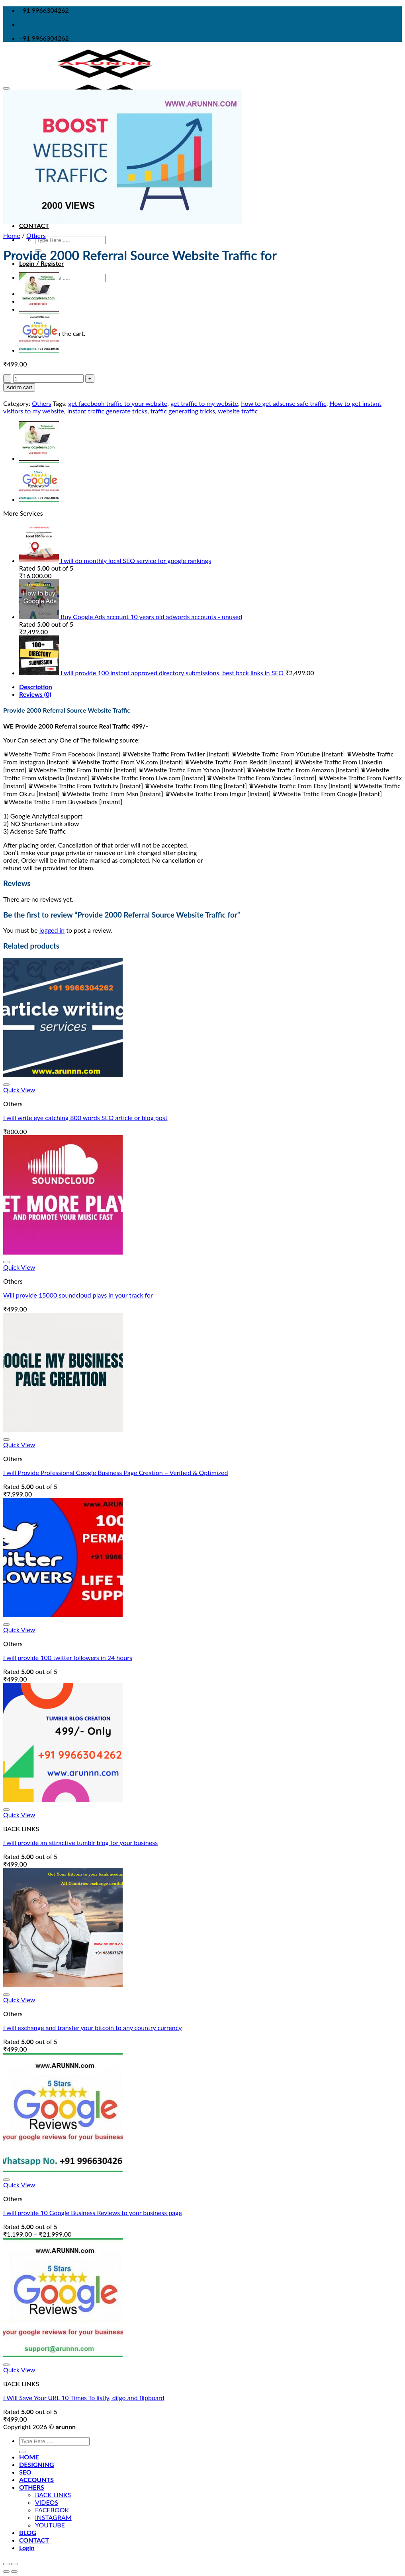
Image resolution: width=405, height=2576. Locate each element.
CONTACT (34, 225)
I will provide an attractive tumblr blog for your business (80, 1842)
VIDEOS (46, 2502)
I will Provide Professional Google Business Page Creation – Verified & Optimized (115, 1472)
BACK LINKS (53, 2494)
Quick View (19, 1089)
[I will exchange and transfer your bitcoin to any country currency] (63, 1984)
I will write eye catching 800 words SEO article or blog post (85, 1117)
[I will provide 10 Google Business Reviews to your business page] (63, 2169)
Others (36, 235)
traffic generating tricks (183, 411)
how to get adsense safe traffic (284, 403)
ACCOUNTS (36, 2479)
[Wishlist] (6, 88)
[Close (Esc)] (6, 2564)
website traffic (238, 411)
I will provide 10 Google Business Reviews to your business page (92, 2212)
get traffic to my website (204, 403)
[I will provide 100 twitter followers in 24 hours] (63, 1614)
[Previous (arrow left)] (6, 2571)
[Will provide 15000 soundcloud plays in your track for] (63, 1252)
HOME (29, 2457)
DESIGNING (36, 2464)
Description (35, 686)
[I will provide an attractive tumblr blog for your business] (63, 1799)
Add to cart (19, 387)
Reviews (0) (35, 694)
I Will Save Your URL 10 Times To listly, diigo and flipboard (83, 2397)
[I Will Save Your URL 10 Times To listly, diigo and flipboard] (63, 2354)
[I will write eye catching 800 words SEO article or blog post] (63, 1074)
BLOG (27, 2532)
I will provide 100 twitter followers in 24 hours (67, 1657)
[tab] (210, 686)
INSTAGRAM (53, 2517)
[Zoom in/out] (14, 2564)
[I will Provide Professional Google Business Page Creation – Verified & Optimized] (63, 1429)
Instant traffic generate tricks (107, 411)
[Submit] (22, 2452)
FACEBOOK (52, 2510)
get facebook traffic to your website (117, 403)
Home (11, 235)
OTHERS (31, 2487)
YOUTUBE (50, 2525)
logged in (52, 930)
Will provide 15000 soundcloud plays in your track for (78, 1295)
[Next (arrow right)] (14, 2571)
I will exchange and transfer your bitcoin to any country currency (92, 2027)
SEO (25, 2472)
